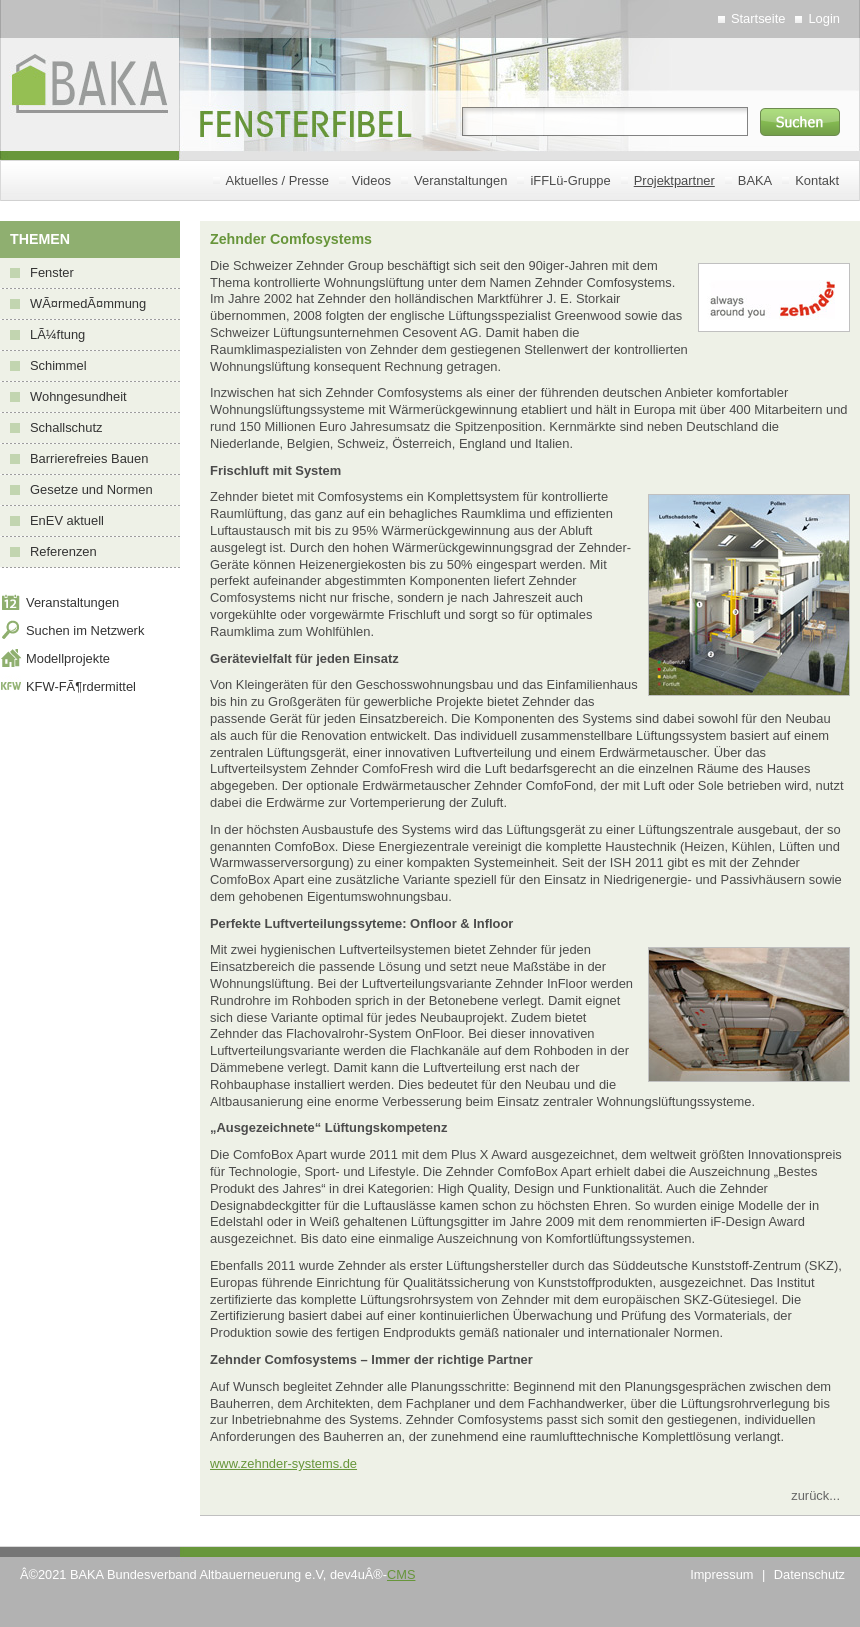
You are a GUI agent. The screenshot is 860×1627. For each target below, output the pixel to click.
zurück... (815, 1495)
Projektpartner (674, 180)
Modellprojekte (68, 658)
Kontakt (817, 180)
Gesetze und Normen (91, 489)
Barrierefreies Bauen (89, 458)
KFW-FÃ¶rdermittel (81, 686)
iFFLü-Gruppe (570, 180)
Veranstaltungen (460, 180)
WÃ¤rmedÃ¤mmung (88, 303)
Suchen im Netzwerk (85, 630)
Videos (371, 180)
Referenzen (63, 551)
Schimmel (58, 365)
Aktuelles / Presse (277, 180)
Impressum (721, 1574)
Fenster (52, 272)
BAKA (755, 180)
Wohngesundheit (78, 396)
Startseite (758, 18)
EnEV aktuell (67, 520)
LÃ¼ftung (57, 334)
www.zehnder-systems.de (283, 1463)
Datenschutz (809, 1574)
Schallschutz (66, 427)
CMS (401, 1574)
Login (824, 18)
